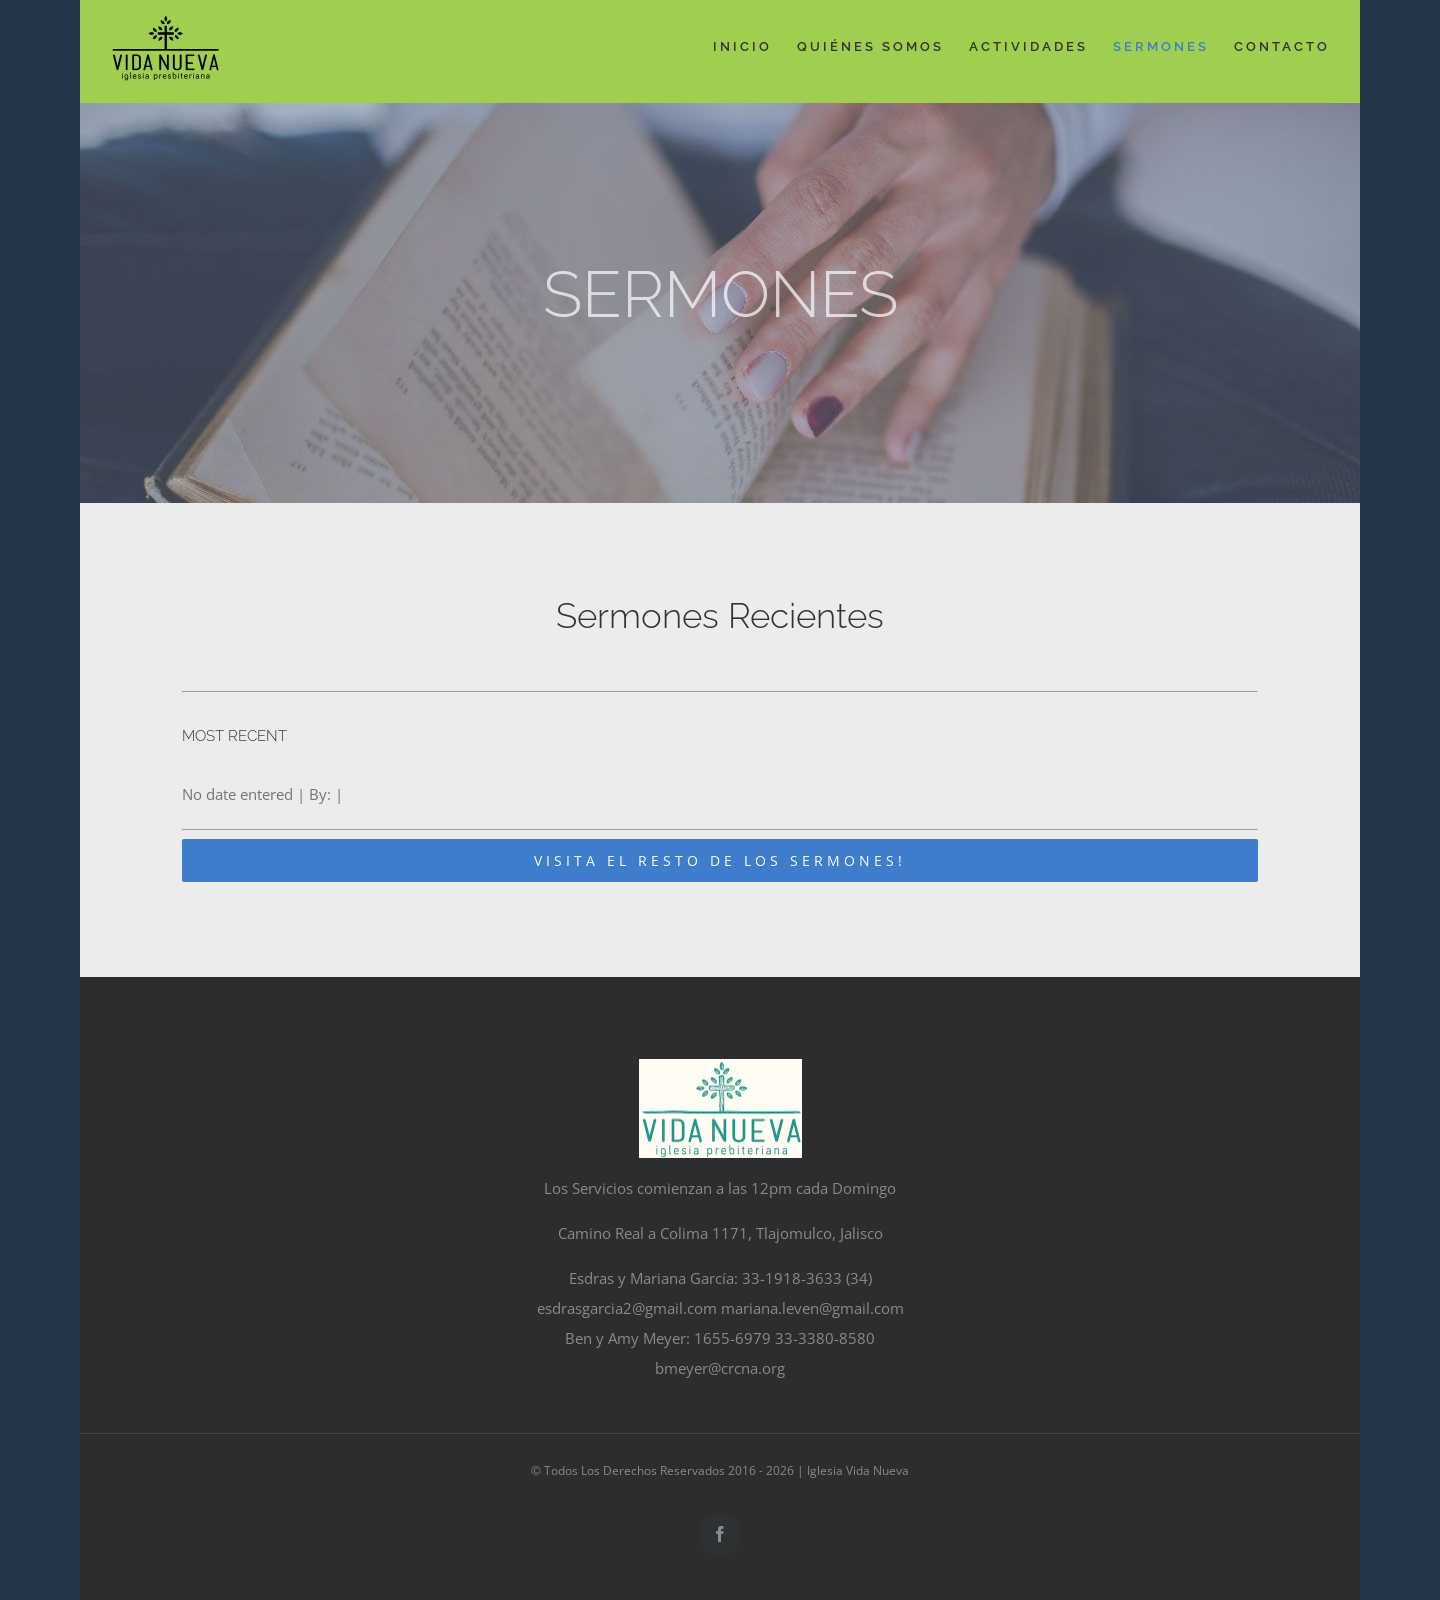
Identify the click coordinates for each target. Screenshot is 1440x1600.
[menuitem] (755, 47)
